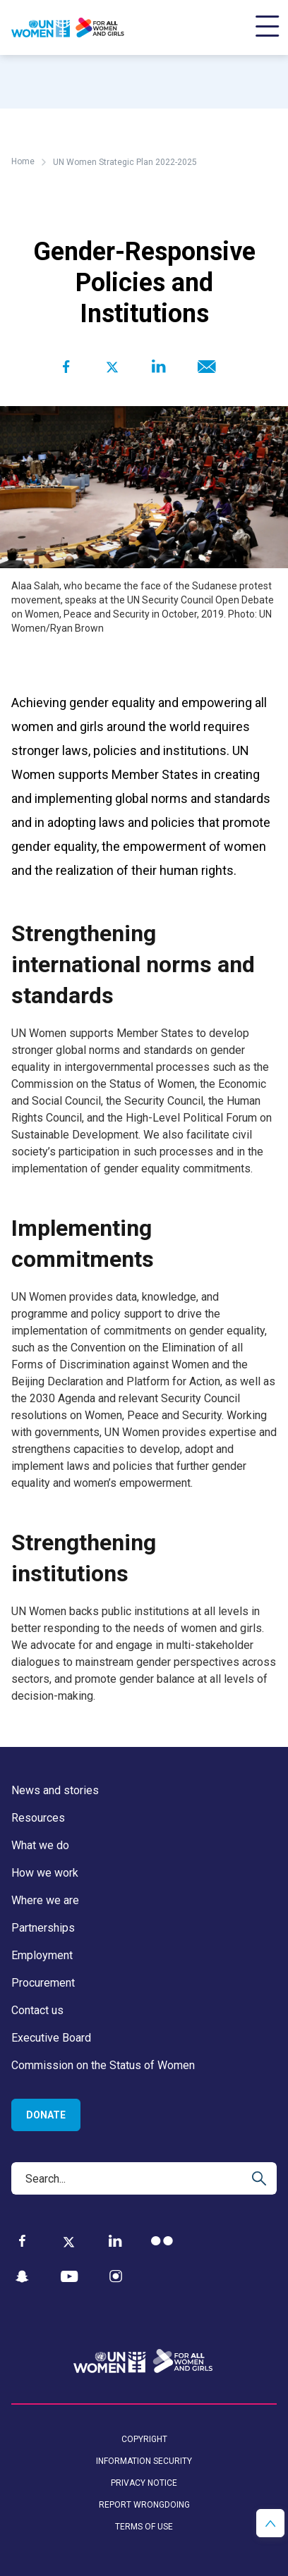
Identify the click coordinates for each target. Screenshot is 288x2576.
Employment (42, 1955)
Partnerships (43, 1927)
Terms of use (144, 2527)
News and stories (55, 1790)
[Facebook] (22, 2240)
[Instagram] (115, 2276)
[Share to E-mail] (204, 366)
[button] (270, 2523)
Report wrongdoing (144, 2505)
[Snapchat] (22, 2276)
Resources (38, 1817)
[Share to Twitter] (112, 366)
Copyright (144, 2439)
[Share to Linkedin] (158, 366)
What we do (40, 1845)
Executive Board (51, 2037)
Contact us (37, 2010)
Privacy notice (144, 2483)
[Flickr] (162, 2240)
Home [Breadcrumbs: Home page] (23, 161)
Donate (46, 2115)
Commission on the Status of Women (103, 2065)
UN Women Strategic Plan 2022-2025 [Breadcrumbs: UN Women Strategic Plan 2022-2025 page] (125, 162)
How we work (44, 1872)
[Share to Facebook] (66, 366)
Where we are (45, 1900)
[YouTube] (69, 2276)
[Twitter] (69, 2241)
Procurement (43, 1982)
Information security (144, 2461)
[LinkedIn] (115, 2240)
